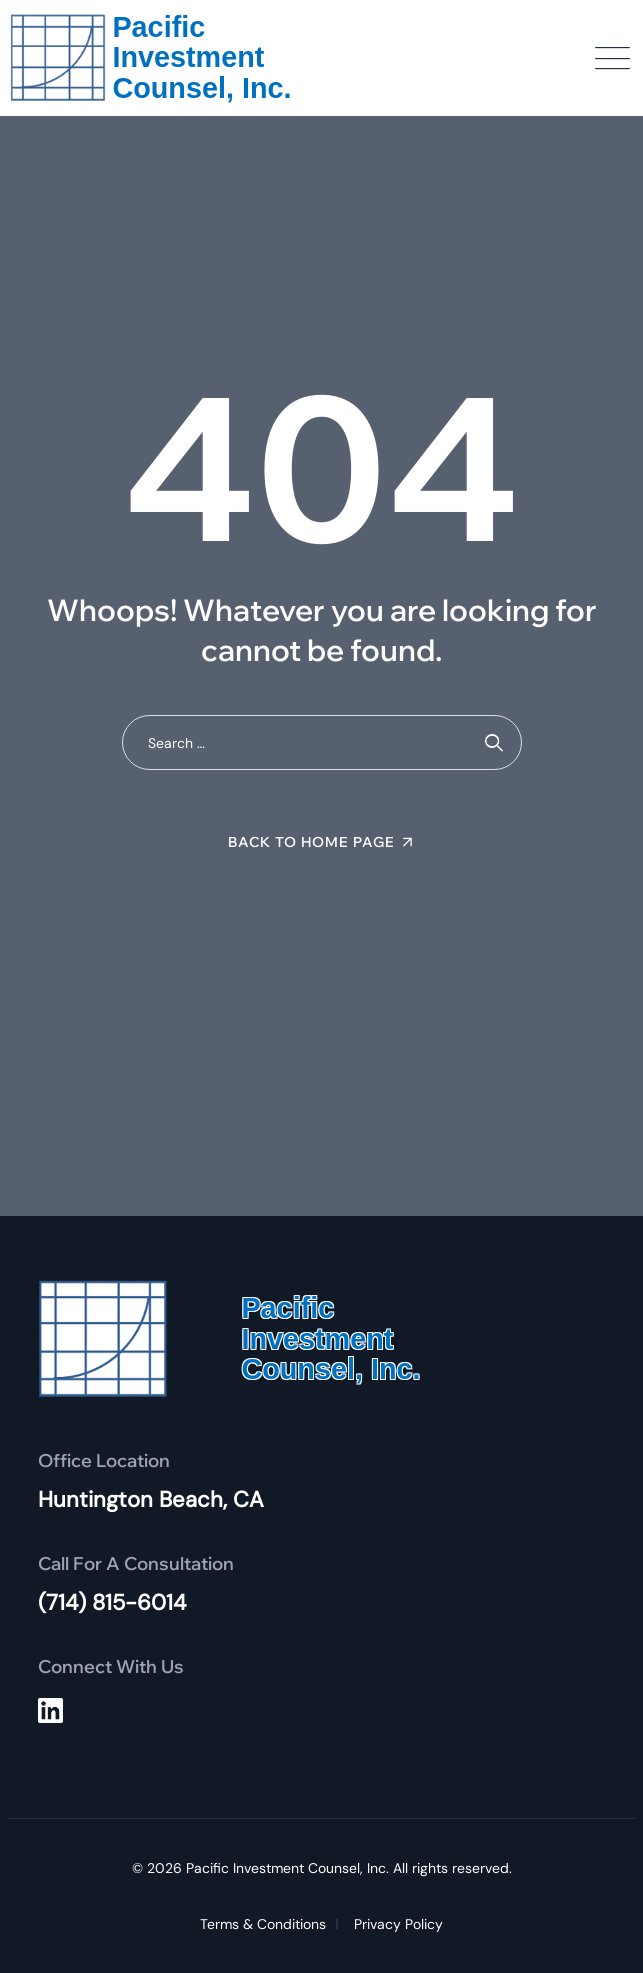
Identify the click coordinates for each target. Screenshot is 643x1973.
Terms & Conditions (263, 1924)
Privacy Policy (398, 1924)
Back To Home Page (311, 842)
